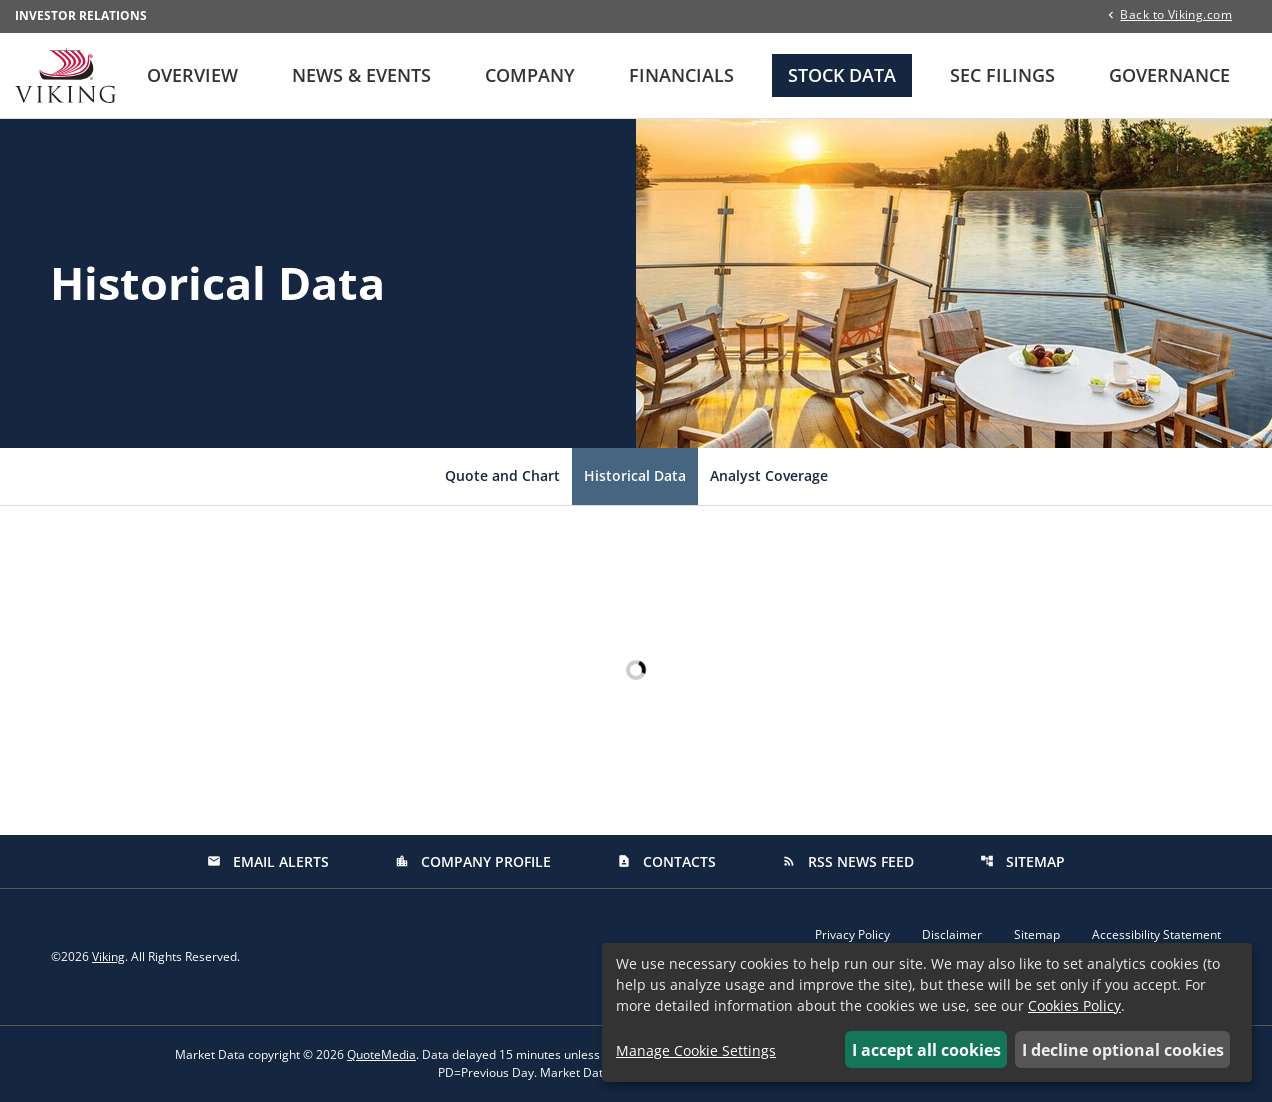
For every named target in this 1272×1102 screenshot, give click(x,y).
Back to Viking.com (1176, 13)
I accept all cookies (926, 1050)
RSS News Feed (848, 861)
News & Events (361, 75)
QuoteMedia (381, 1054)
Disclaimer (952, 935)
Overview (192, 75)
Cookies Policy (1074, 1005)
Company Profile (473, 861)
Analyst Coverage (769, 475)
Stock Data (842, 75)
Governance (1169, 75)
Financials (681, 75)
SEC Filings (1002, 75)
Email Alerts (268, 861)
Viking (108, 956)
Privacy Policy (852, 935)
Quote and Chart (502, 475)
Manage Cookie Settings (696, 1050)
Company (530, 75)
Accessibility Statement (1156, 935)
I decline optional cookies (1123, 1050)
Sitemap (1022, 861)
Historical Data (635, 475)
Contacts (666, 861)
